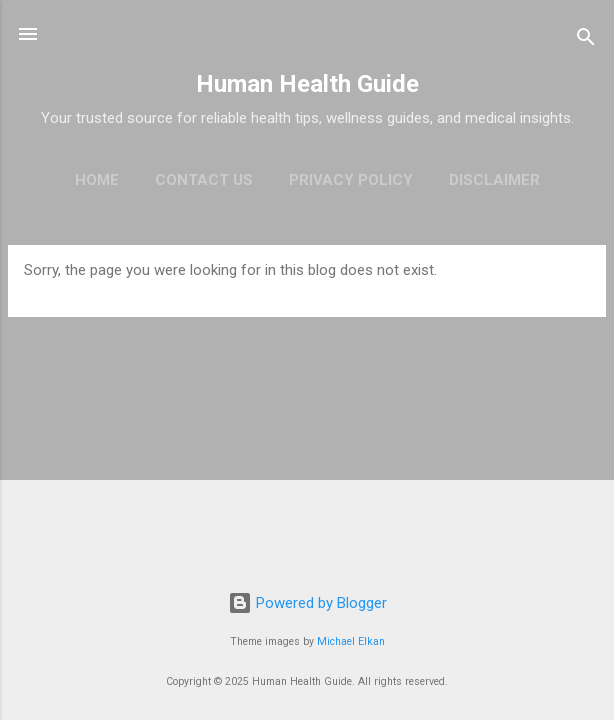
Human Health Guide (307, 84)
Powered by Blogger (307, 603)
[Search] (586, 40)
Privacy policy (351, 180)
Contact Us (204, 180)
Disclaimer (494, 180)
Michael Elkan (351, 641)
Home (97, 180)
